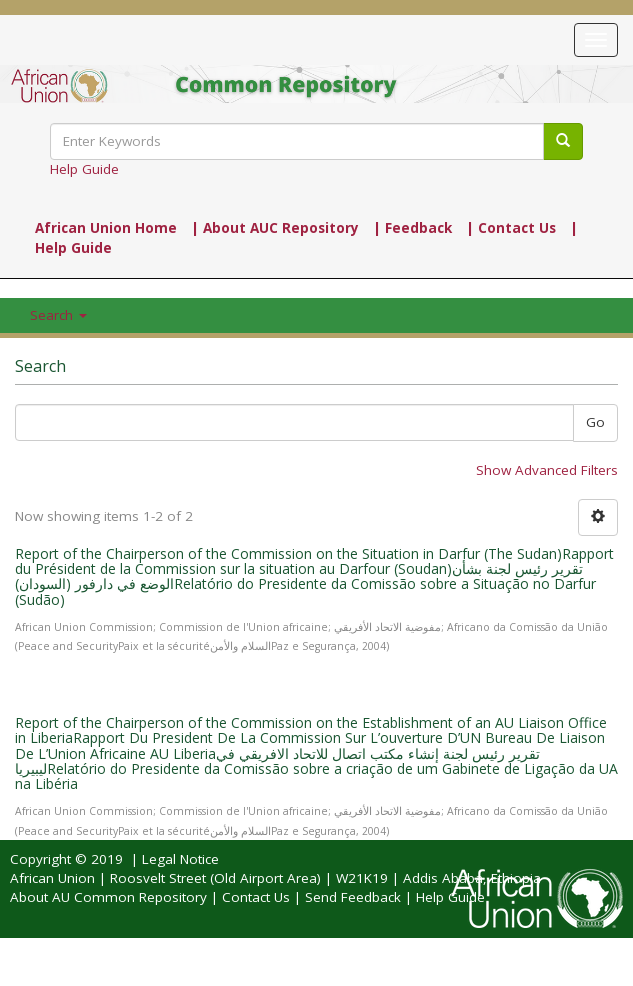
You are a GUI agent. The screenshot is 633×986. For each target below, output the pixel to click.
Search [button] (58, 315)
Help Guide (84, 169)
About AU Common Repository (108, 897)
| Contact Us (511, 228)
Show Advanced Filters (547, 470)
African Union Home (106, 228)
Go (595, 422)
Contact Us (256, 897)
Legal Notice (180, 859)
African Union (52, 878)
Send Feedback (353, 897)
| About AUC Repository (275, 228)
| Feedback (412, 228)
